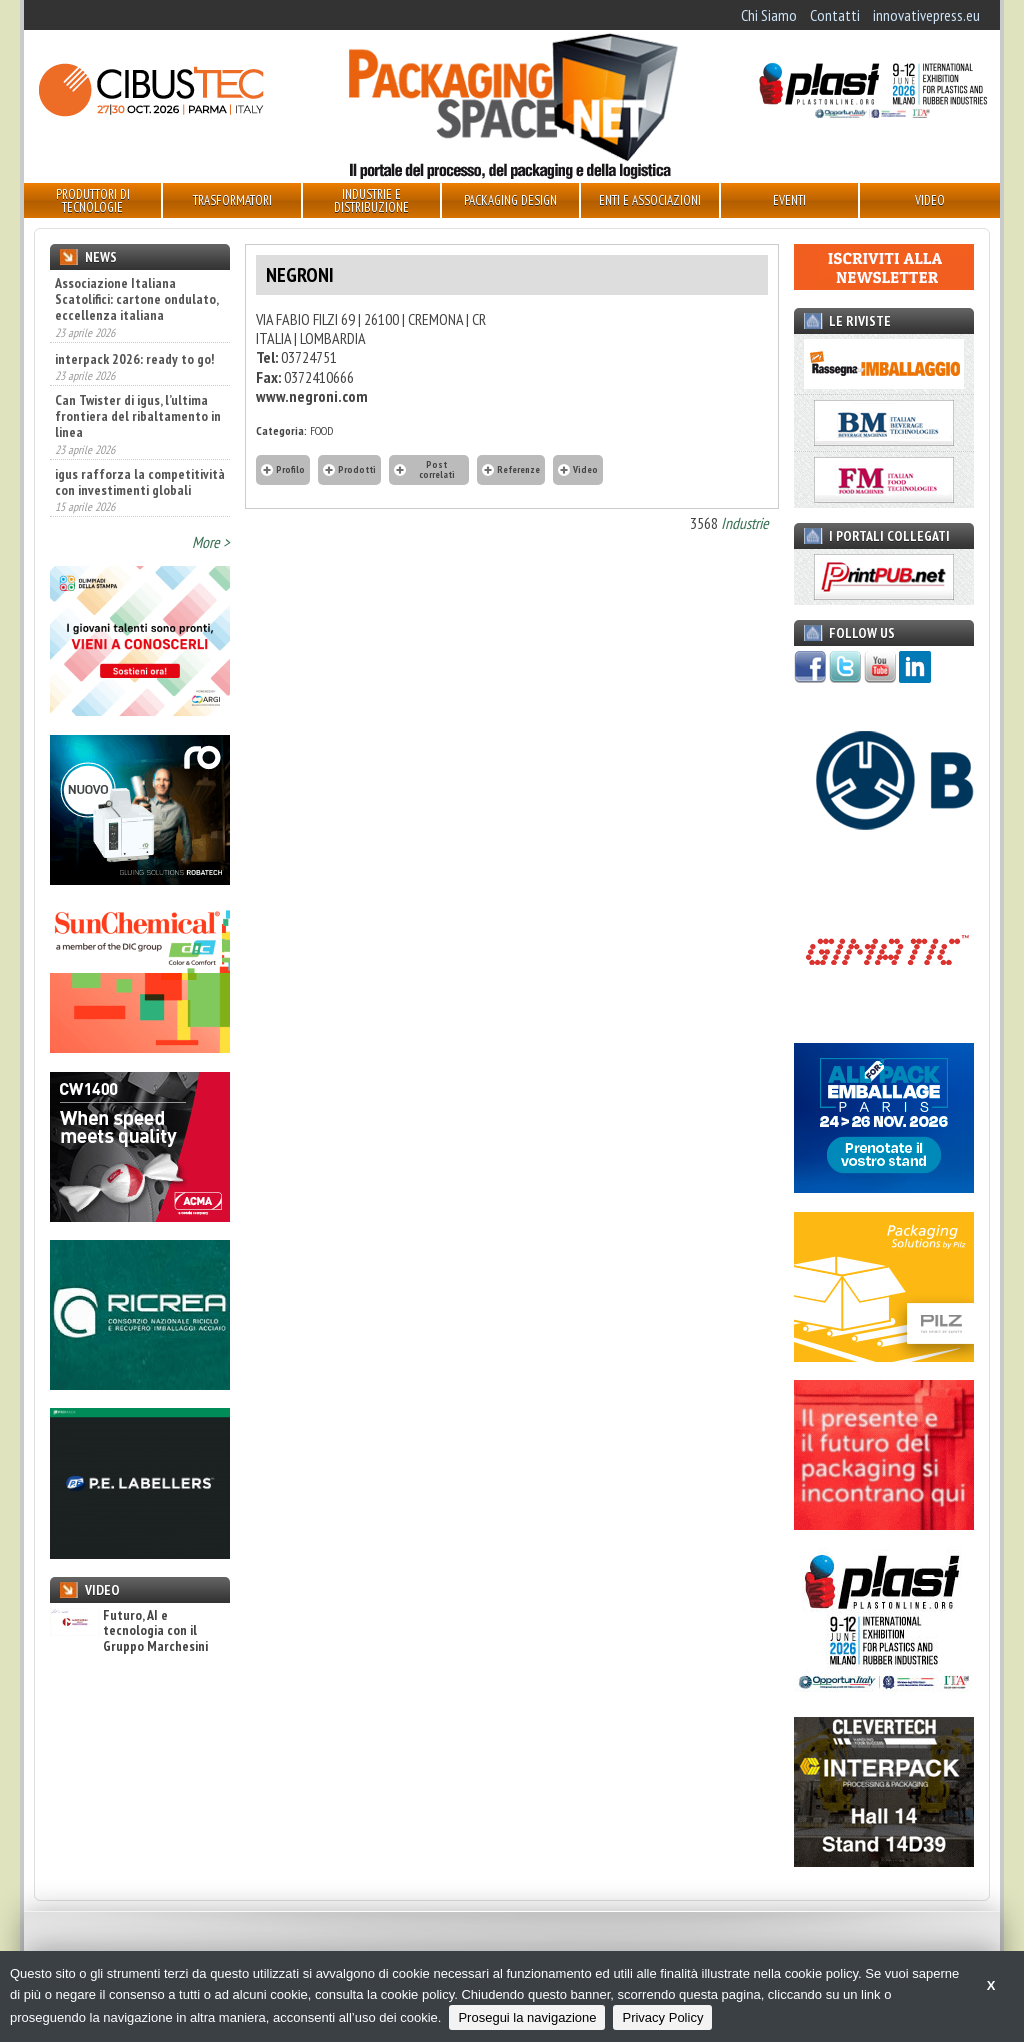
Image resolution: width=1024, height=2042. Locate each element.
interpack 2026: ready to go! (134, 359)
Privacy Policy (662, 2017)
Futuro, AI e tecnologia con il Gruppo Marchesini (129, 1631)
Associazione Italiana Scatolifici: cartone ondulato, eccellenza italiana (136, 299)
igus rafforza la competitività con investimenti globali (140, 482)
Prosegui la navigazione (527, 2017)
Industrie (745, 523)
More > (211, 542)
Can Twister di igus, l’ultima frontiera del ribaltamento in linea (138, 416)
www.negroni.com (312, 396)
